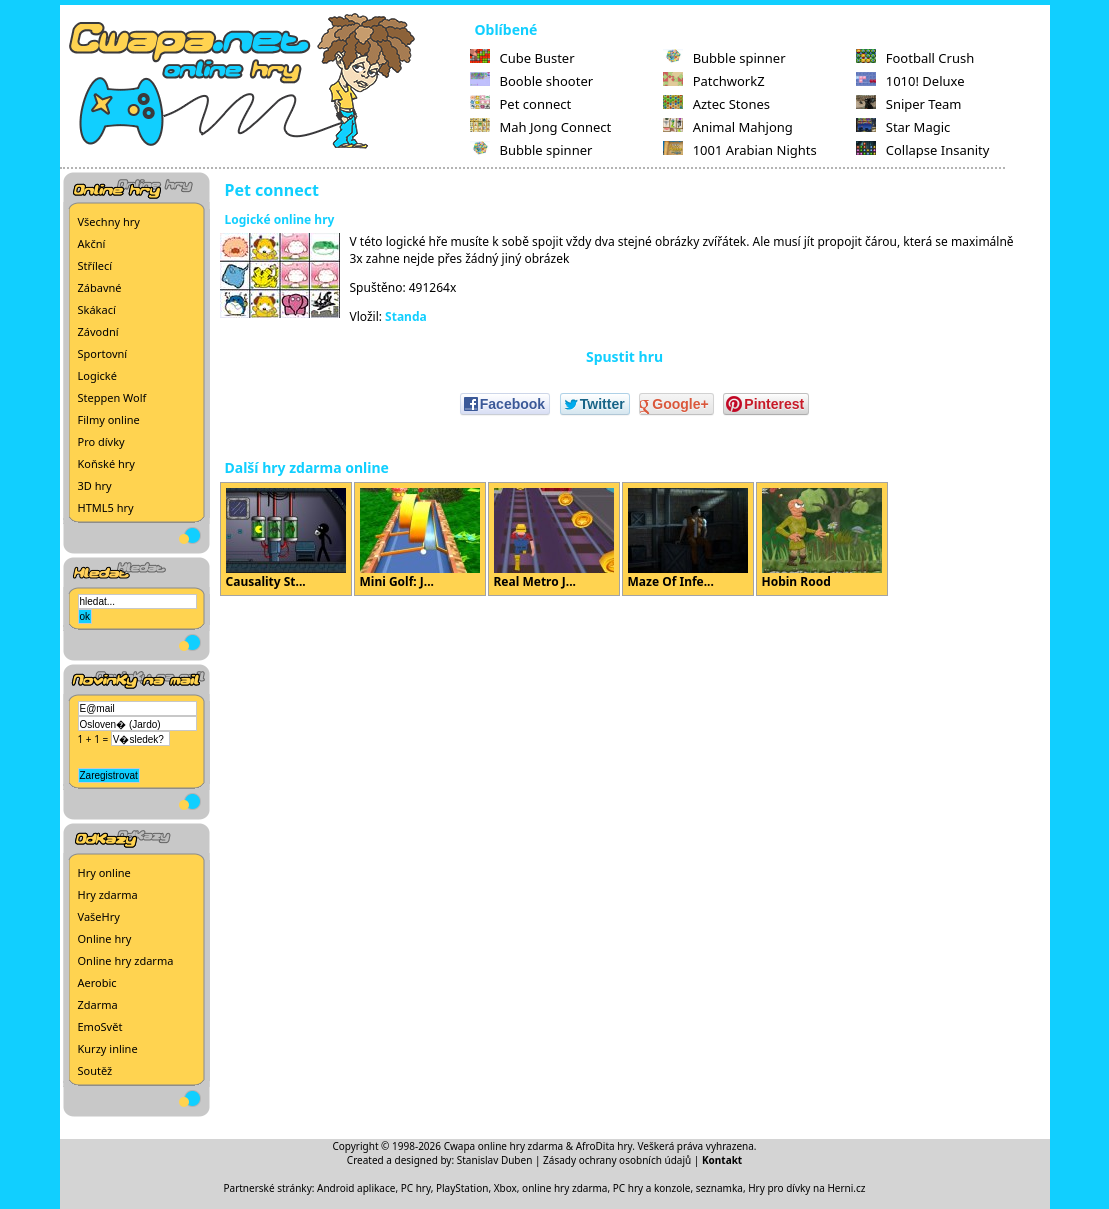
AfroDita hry (604, 1146)
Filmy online (109, 419)
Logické (97, 375)
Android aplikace (356, 1188)
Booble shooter (532, 81)
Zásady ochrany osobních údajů (617, 1160)
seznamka (719, 1188)
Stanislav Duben (495, 1160)
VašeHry (99, 916)
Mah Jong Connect (541, 127)
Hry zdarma (108, 894)
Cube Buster (522, 58)
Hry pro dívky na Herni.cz (806, 1188)
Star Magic (903, 127)
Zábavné (100, 287)
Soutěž (95, 1070)
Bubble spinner (531, 150)
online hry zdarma (564, 1188)
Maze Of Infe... (688, 539)
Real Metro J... (554, 539)
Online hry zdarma (126, 960)
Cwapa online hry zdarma (504, 1146)
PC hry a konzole (652, 1188)
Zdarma (98, 1004)
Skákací (97, 309)
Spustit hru (624, 356)
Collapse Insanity (923, 150)
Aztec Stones (716, 104)
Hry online (104, 872)
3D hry (95, 485)
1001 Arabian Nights (740, 150)
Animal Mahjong (728, 127)
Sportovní (103, 353)
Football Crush (915, 58)
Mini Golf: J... (420, 539)
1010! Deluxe (910, 81)
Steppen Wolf (112, 397)
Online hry (105, 938)
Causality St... (286, 539)
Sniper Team (909, 104)
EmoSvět (100, 1026)
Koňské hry (106, 463)
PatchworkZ (714, 81)
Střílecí (95, 265)
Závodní (98, 331)
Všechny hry (109, 221)
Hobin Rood (822, 539)
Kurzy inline (108, 1048)
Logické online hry (280, 219)
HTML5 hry (106, 507)
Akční (92, 243)
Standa (406, 316)
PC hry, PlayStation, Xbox (459, 1188)
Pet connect (521, 104)
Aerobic (97, 982)
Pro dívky (101, 441)
